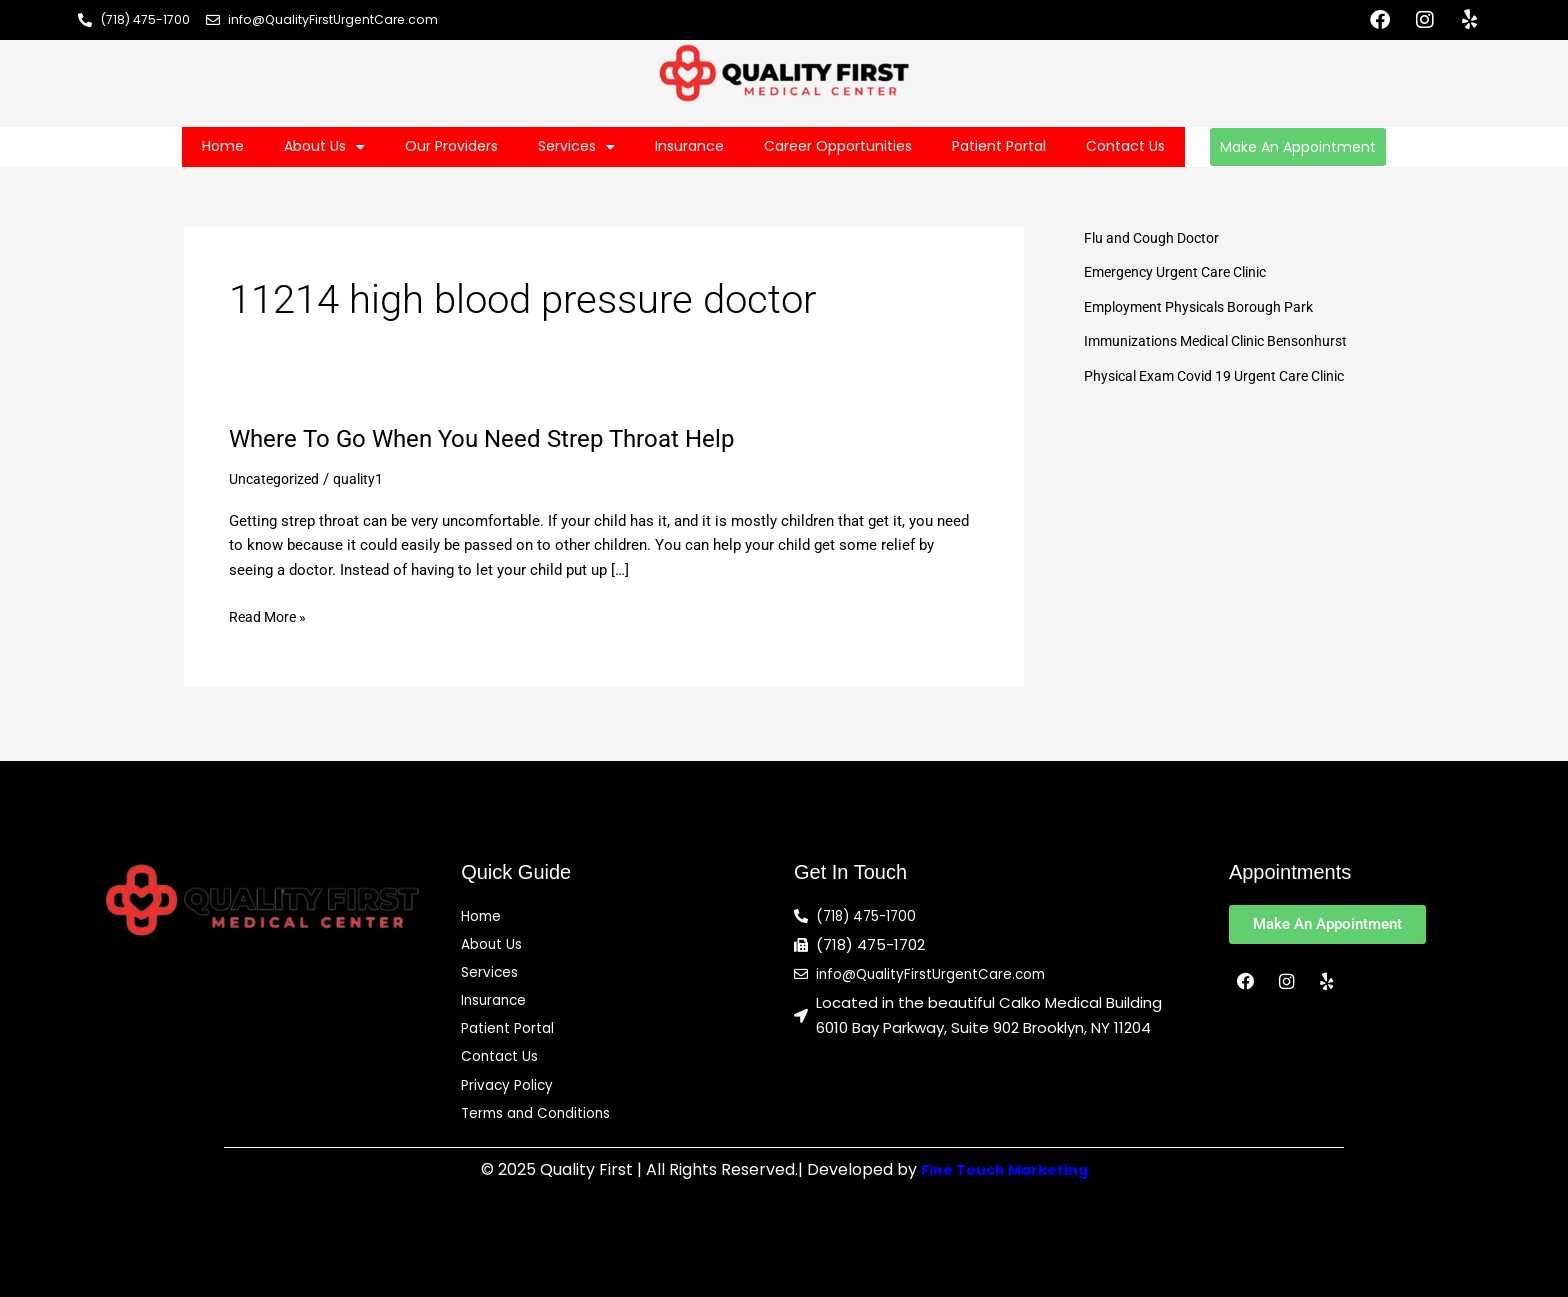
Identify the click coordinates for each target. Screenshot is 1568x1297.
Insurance (689, 146)
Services (576, 147)
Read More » (270, 617)
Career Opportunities (838, 146)
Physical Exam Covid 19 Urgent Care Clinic (1226, 376)
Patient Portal (999, 146)
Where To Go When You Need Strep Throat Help (502, 438)
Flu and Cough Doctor (1156, 238)
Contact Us (1125, 146)
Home (223, 146)
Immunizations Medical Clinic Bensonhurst (1227, 341)
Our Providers (451, 146)
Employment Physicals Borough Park (1207, 307)
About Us (324, 147)
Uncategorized (277, 479)
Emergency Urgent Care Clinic (1183, 272)
